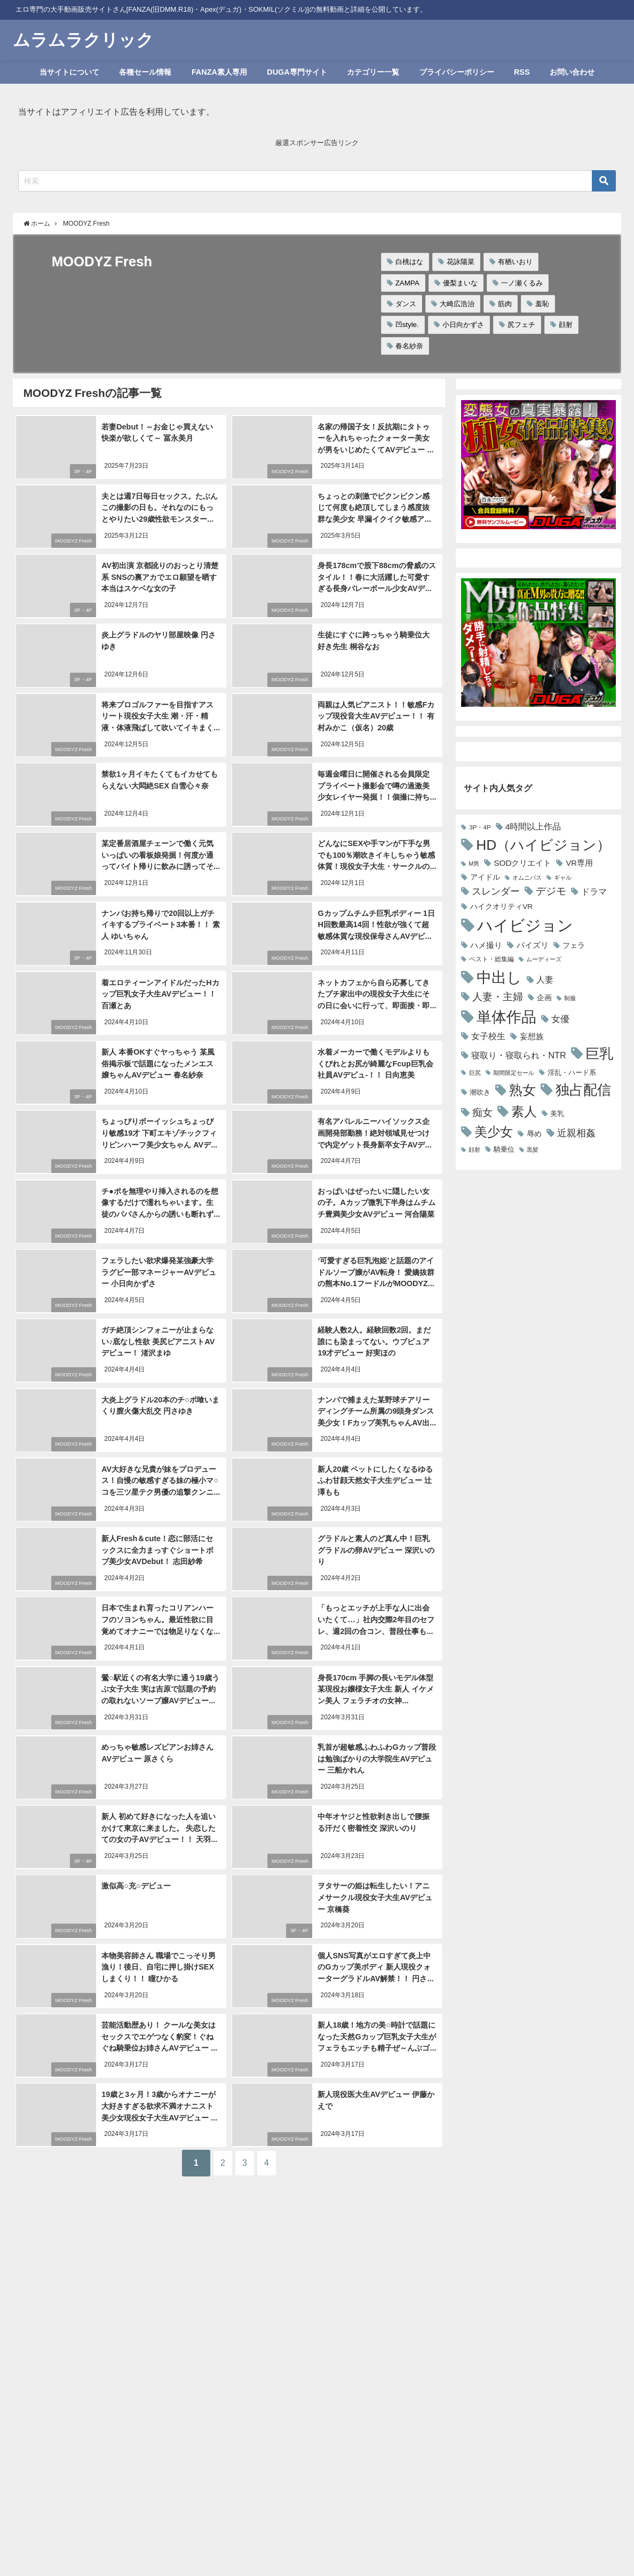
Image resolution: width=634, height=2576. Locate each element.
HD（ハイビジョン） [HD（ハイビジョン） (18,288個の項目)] (543, 845)
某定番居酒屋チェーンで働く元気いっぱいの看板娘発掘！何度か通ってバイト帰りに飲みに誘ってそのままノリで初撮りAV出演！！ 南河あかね (160, 864)
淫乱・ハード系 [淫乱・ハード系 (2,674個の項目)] (572, 1072)
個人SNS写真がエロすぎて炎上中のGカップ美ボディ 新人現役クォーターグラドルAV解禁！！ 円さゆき (377, 1963)
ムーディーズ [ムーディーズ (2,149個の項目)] (543, 959)
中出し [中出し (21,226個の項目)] (499, 977)
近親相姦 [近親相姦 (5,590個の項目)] (576, 1133)
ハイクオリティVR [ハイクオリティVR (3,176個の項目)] (501, 906)
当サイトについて (69, 72)
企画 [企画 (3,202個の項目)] (544, 997)
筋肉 (505, 303)
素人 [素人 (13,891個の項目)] (524, 1111)
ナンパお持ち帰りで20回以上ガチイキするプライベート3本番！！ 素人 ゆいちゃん (160, 922)
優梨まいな (460, 283)
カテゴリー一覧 (373, 72)
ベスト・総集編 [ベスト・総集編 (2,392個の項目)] (491, 959)
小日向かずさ (463, 324)
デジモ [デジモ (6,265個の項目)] (551, 891)
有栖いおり (515, 261)
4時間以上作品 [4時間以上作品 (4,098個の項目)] (533, 827)
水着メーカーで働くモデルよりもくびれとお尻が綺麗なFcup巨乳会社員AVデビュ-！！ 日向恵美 (377, 1061)
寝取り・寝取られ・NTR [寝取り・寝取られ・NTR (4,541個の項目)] (518, 1055)
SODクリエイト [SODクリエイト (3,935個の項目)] (522, 863)
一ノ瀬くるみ (522, 283)
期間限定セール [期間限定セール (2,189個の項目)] (513, 1073)
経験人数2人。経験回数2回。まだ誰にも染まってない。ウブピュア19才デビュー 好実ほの (373, 1338)
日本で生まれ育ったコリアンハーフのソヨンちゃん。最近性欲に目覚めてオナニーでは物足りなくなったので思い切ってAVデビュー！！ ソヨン (160, 1627)
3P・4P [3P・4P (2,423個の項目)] (480, 827)
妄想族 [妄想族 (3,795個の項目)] (532, 1036)
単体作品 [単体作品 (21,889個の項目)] (506, 1016)
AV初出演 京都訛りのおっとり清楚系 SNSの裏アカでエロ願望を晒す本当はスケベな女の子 (159, 576)
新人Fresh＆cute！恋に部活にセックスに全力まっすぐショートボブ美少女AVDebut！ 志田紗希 (160, 1547)
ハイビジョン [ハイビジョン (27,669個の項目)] (525, 925)
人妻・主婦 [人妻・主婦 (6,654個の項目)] (497, 997)
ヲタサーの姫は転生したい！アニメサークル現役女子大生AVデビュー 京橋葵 (377, 1893)
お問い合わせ (572, 72)
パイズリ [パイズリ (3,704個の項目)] (533, 945)
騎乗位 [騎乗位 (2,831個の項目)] (504, 1149)
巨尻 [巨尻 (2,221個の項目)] (475, 1073)
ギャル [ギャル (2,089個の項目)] (563, 878)
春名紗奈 (409, 345)
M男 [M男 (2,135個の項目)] (474, 864)
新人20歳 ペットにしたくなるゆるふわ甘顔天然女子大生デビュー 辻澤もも (374, 1477)
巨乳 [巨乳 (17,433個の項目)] (599, 1053)
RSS (522, 72)
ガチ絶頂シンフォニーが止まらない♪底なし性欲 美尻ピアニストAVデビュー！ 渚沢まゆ (160, 1338)
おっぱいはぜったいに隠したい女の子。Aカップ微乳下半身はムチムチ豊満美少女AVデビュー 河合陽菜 (377, 1200)
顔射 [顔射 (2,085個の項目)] (474, 1150)
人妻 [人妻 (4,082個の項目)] (544, 980)
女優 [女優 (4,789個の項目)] (560, 1019)
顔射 (566, 324)
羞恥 (542, 303)
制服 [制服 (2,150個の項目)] (570, 998)
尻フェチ (521, 324)
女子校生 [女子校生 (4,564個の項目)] (488, 1036)
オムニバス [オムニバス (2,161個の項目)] (527, 878)
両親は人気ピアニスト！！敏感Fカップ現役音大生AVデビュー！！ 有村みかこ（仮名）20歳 (375, 714)
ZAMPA (407, 283)
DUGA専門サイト (297, 72)
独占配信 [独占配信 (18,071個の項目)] (583, 1089)
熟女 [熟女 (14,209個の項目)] (522, 1090)
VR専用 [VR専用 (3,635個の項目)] (579, 863)
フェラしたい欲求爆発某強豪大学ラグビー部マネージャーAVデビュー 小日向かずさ (160, 1269)
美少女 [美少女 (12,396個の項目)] (493, 1132)
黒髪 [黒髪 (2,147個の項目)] (532, 1150)
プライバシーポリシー (456, 72)
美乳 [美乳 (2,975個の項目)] (557, 1113)
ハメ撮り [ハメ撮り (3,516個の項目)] (486, 945)
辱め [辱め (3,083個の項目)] (534, 1133)
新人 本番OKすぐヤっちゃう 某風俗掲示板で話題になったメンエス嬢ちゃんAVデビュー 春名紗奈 (160, 1061)
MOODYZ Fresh (288, 471)
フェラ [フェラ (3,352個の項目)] (573, 945)
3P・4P (81, 471)
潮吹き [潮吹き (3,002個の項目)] (480, 1092)
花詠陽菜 (460, 261)
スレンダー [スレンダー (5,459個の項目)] (496, 891)
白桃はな (409, 261)
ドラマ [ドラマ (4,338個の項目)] (594, 891)
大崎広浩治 (457, 303)
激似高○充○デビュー (135, 1882)
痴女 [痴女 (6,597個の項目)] (482, 1112)
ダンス (405, 303)
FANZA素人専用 (219, 72)
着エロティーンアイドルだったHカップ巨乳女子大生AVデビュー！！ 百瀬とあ (159, 992)
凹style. (407, 324)
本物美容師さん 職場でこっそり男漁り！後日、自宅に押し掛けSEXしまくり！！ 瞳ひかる (161, 1963)
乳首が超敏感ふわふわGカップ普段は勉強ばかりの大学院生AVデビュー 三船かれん (376, 1755)
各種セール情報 (145, 72)
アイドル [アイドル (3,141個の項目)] (485, 877)
